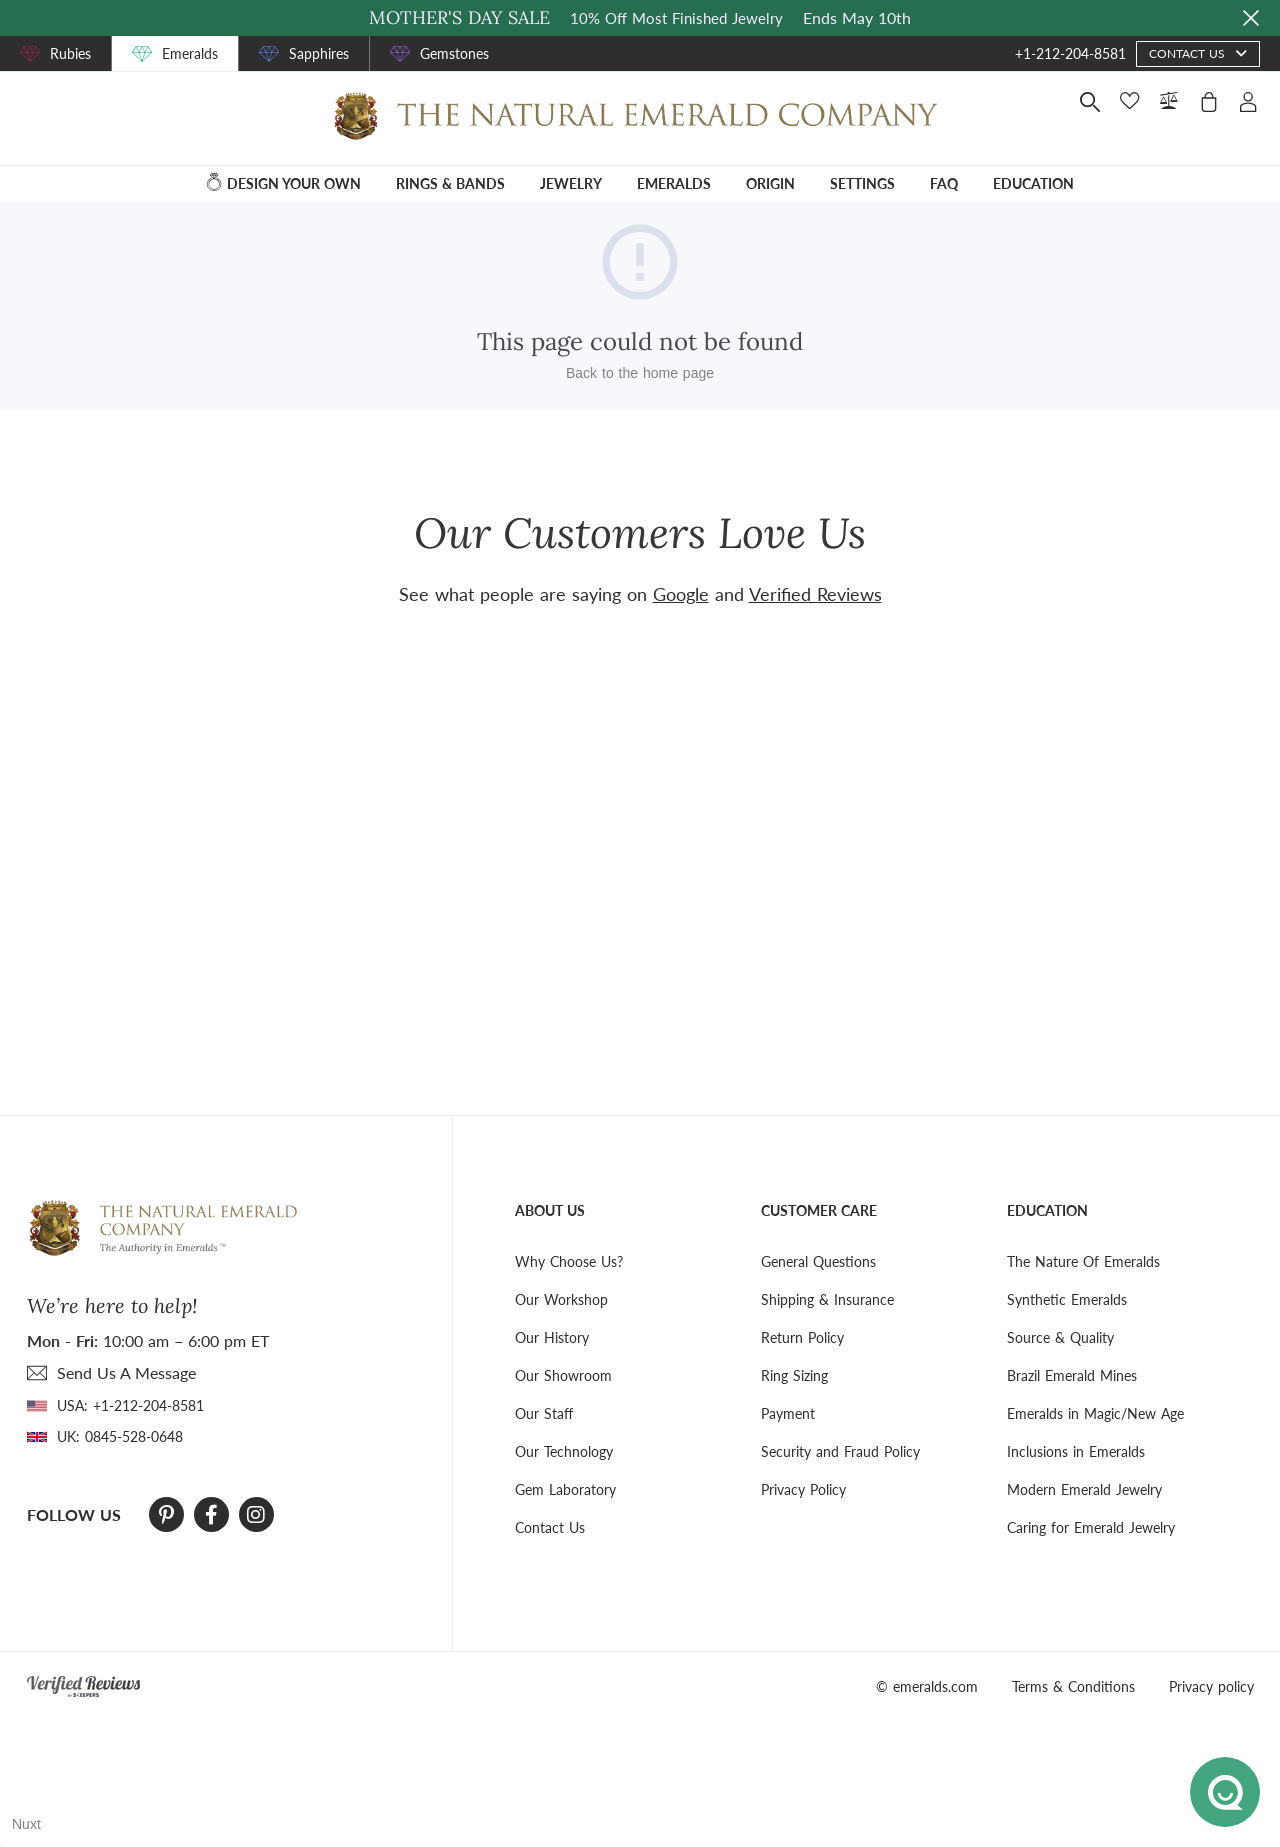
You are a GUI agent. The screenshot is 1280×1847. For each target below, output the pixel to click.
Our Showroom (563, 1375)
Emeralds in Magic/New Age (1095, 1413)
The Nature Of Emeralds (1083, 1261)
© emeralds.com (927, 1686)
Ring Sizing (794, 1375)
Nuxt (26, 1824)
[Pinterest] (166, 1515)
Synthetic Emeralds (1067, 1299)
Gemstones (454, 53)
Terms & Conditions (1073, 1686)
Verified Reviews (815, 594)
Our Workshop (561, 1299)
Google (681, 594)
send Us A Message (126, 1372)
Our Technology (564, 1451)
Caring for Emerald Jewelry (1091, 1527)
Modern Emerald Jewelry (1084, 1489)
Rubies (70, 53)
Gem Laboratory (565, 1489)
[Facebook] (211, 1515)
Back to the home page (640, 373)
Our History (552, 1337)
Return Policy (802, 1337)
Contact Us (550, 1527)
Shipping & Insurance (827, 1299)
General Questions (818, 1261)
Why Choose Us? (569, 1261)
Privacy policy (1211, 1686)
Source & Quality (1060, 1337)
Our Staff (544, 1413)
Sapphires (319, 53)
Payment (788, 1413)
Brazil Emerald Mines (1072, 1375)
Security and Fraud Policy (840, 1451)
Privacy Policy (803, 1489)
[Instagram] (256, 1515)
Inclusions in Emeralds (1076, 1451)
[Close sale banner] (1251, 18)
